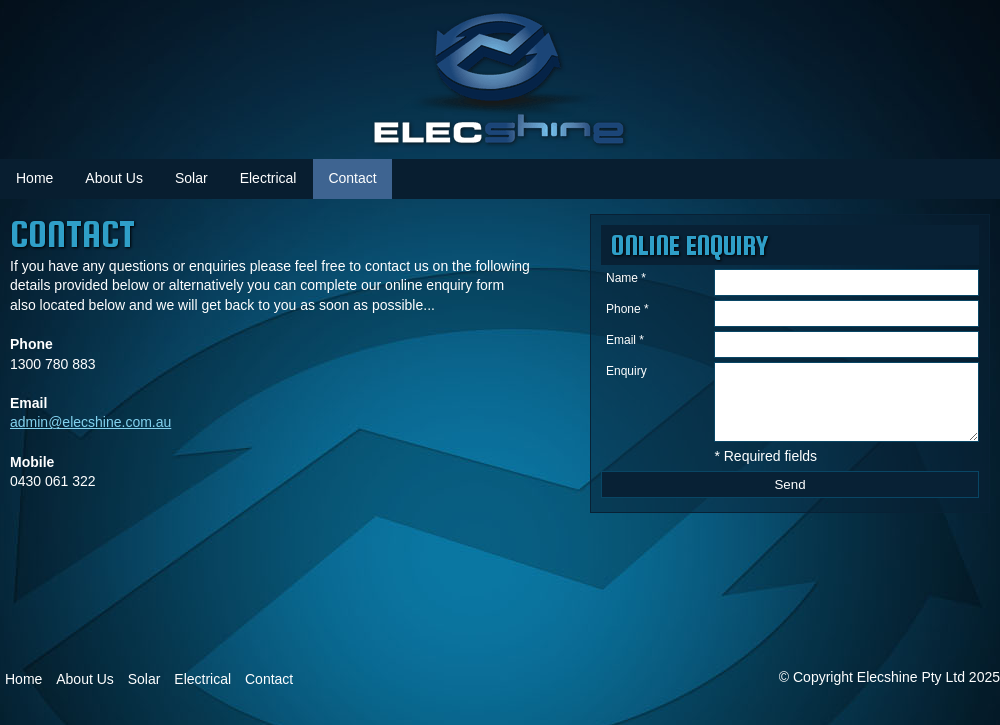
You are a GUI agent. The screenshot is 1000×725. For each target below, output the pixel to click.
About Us (85, 679)
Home (34, 178)
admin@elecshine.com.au (90, 422)
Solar (191, 178)
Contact (352, 178)
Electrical (268, 178)
